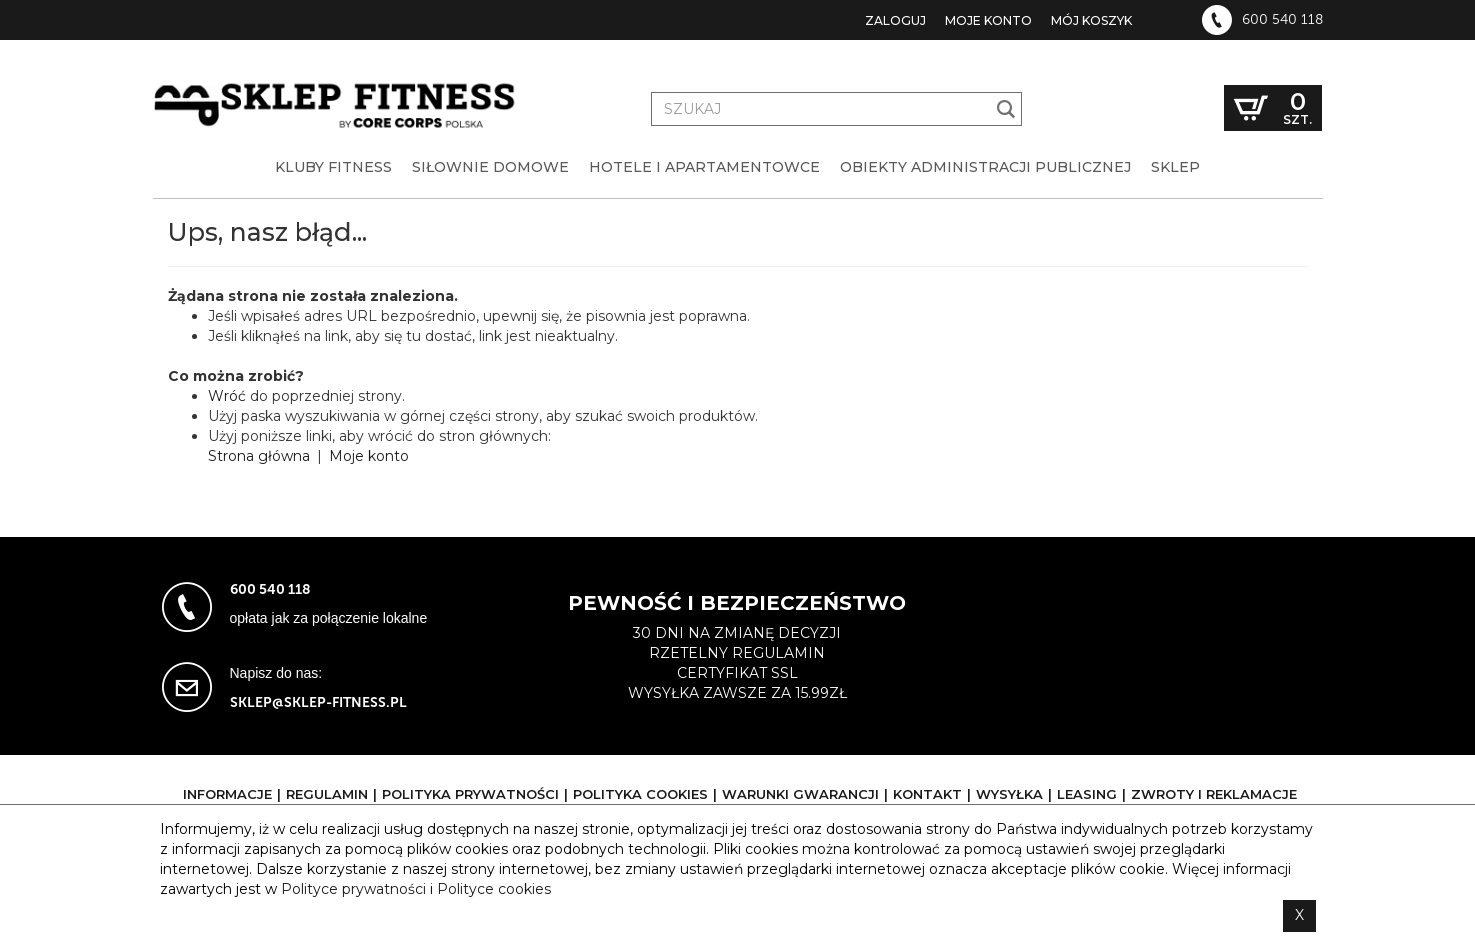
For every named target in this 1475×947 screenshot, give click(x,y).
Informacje (227, 794)
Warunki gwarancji (800, 794)
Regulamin (327, 794)
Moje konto (988, 20)
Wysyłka (1009, 794)
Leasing (1087, 794)
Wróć (227, 396)
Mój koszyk (1091, 20)
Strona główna (259, 456)
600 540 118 (1282, 20)
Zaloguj (895, 20)
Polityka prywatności (470, 794)
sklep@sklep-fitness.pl (318, 702)
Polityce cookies (494, 889)
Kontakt (927, 794)
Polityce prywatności (353, 889)
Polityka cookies (640, 794)
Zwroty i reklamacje (1214, 794)
